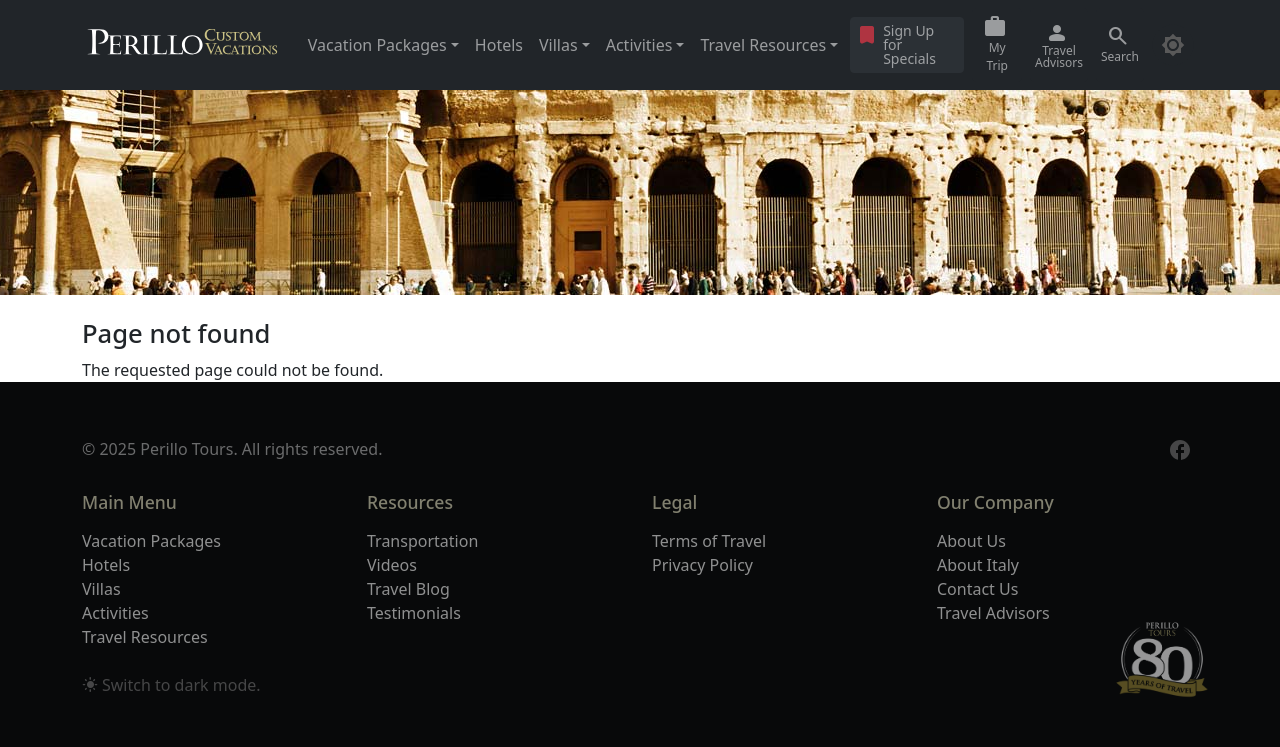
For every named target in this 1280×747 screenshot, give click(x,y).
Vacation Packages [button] (377, 45)
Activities (115, 613)
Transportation (422, 541)
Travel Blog (408, 589)
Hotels (499, 45)
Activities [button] (639, 45)
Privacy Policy (702, 565)
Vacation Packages (151, 541)
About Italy (978, 565)
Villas (101, 589)
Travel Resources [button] (763, 45)
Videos (392, 565)
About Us (971, 541)
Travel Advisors (993, 613)
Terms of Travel (709, 541)
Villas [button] (558, 45)
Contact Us (977, 589)
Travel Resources (145, 637)
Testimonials (414, 613)
